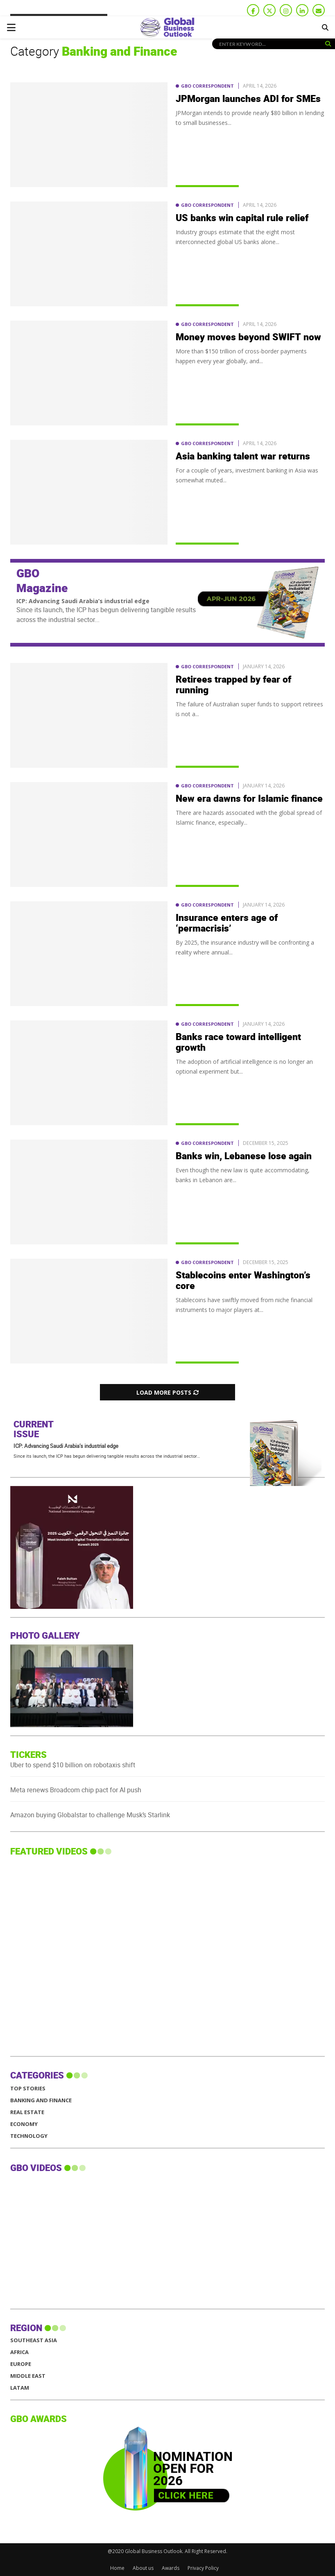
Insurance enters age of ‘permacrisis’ (227, 923)
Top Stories (27, 2088)
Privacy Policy (203, 2568)
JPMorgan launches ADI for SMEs (248, 99)
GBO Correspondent (207, 86)
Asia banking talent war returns (243, 457)
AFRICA (19, 2352)
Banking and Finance (41, 2100)
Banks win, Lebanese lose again (244, 1156)
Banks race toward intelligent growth (238, 1042)
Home (117, 2568)
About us (143, 2568)
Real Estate (27, 2112)
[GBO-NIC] (163, 1606)
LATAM (19, 2387)
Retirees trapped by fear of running (233, 685)
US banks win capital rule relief (242, 218)
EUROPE (20, 2364)
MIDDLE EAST (27, 2375)
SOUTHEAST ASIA (33, 2340)
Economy (24, 2124)
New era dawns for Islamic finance (249, 799)
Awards (170, 2568)
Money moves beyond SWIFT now (248, 337)
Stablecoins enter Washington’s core (243, 1281)
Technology (29, 2136)
